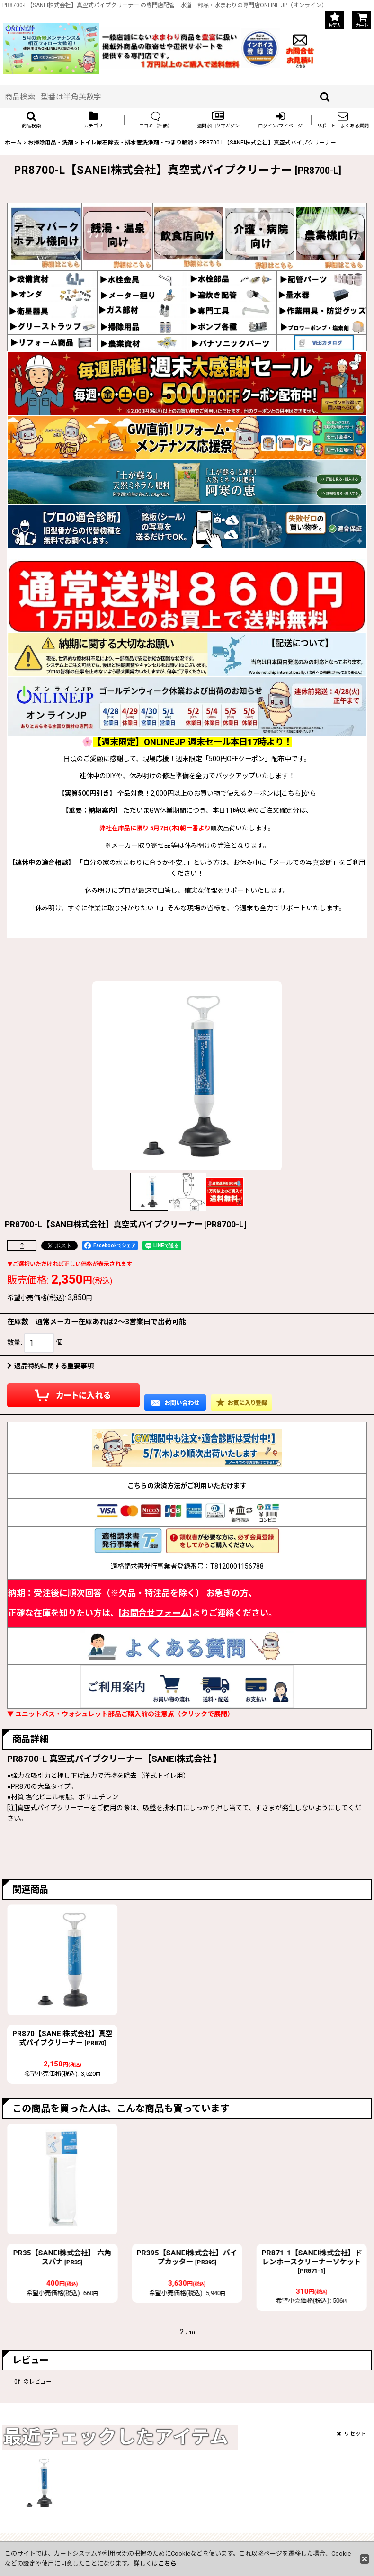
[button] (31, 119)
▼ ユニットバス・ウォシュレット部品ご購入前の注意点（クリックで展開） (120, 1714)
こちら (167, 2563)
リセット (351, 2434)
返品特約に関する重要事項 (50, 1366)
